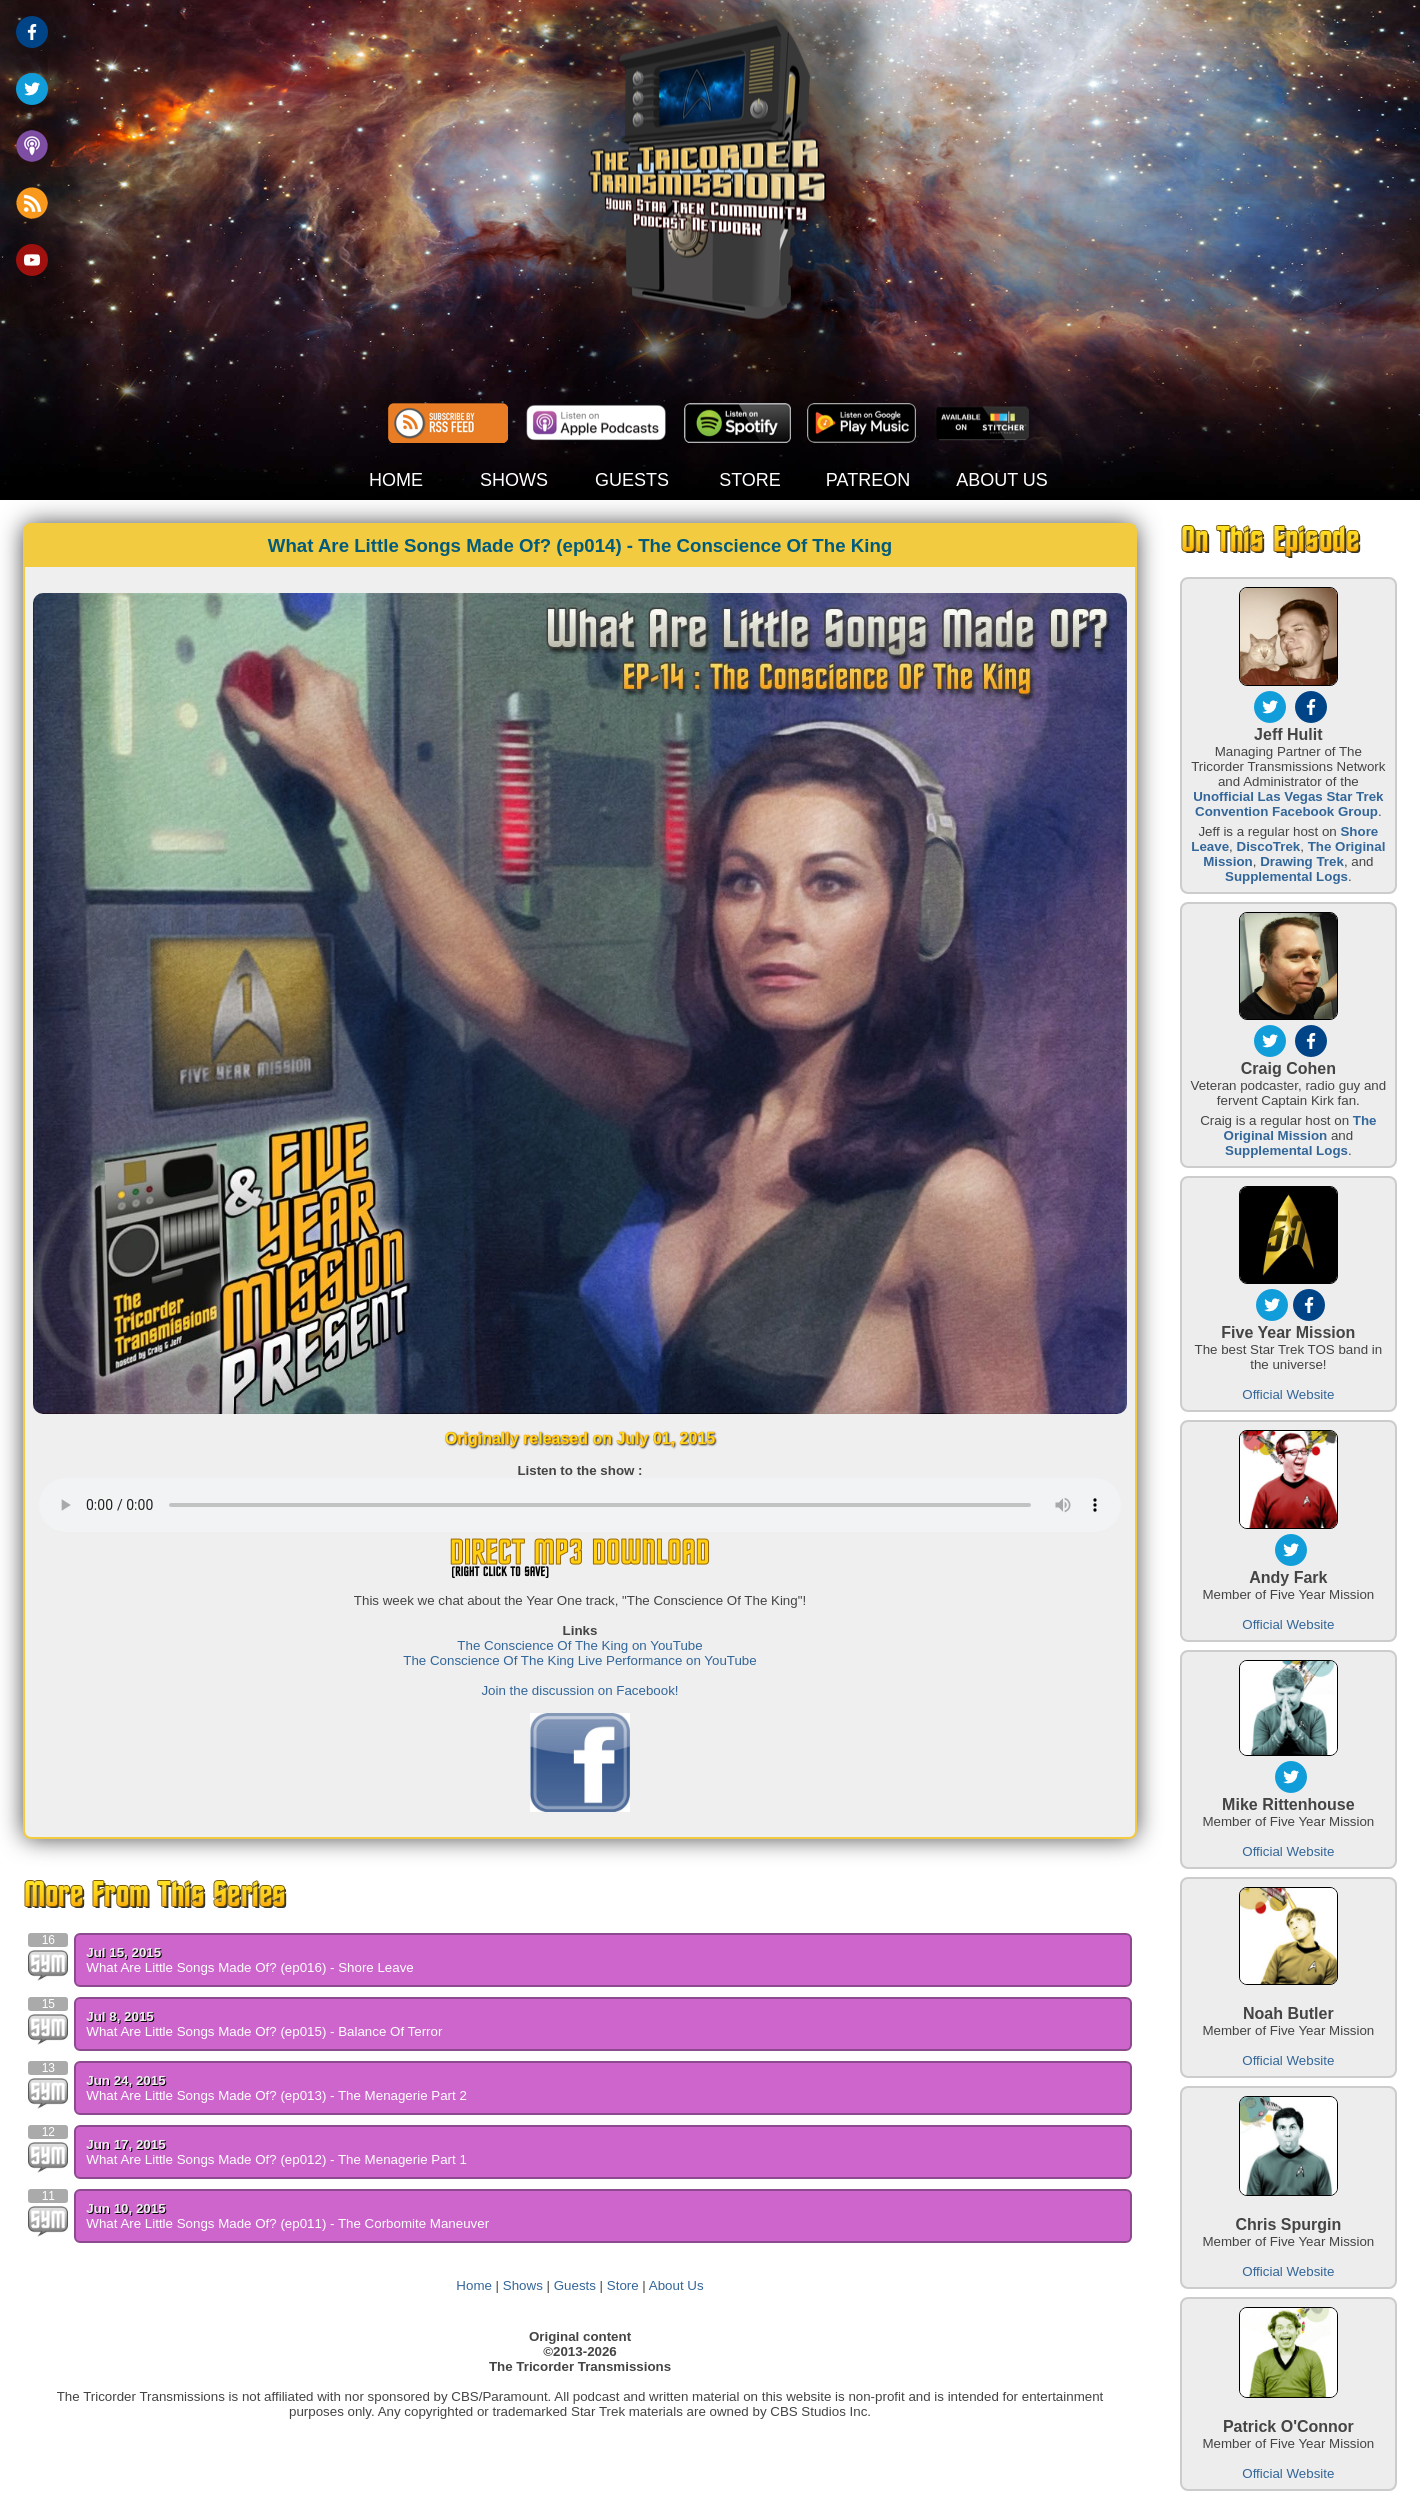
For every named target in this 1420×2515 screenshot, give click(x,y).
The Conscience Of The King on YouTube (579, 1645)
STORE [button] (750, 480)
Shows (523, 2285)
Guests (575, 2285)
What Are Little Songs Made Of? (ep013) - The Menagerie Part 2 (276, 2095)
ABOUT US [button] (1002, 480)
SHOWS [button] (514, 480)
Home (474, 2285)
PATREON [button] (868, 480)
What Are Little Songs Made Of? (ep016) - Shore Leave (249, 1967)
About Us (676, 2285)
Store (623, 2285)
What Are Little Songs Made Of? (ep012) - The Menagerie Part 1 (276, 2159)
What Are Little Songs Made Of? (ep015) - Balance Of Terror (264, 2031)
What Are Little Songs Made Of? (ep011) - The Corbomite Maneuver (287, 2223)
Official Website (1288, 1394)
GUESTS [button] (632, 480)
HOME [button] (396, 480)
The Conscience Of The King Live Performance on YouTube (579, 1660)
